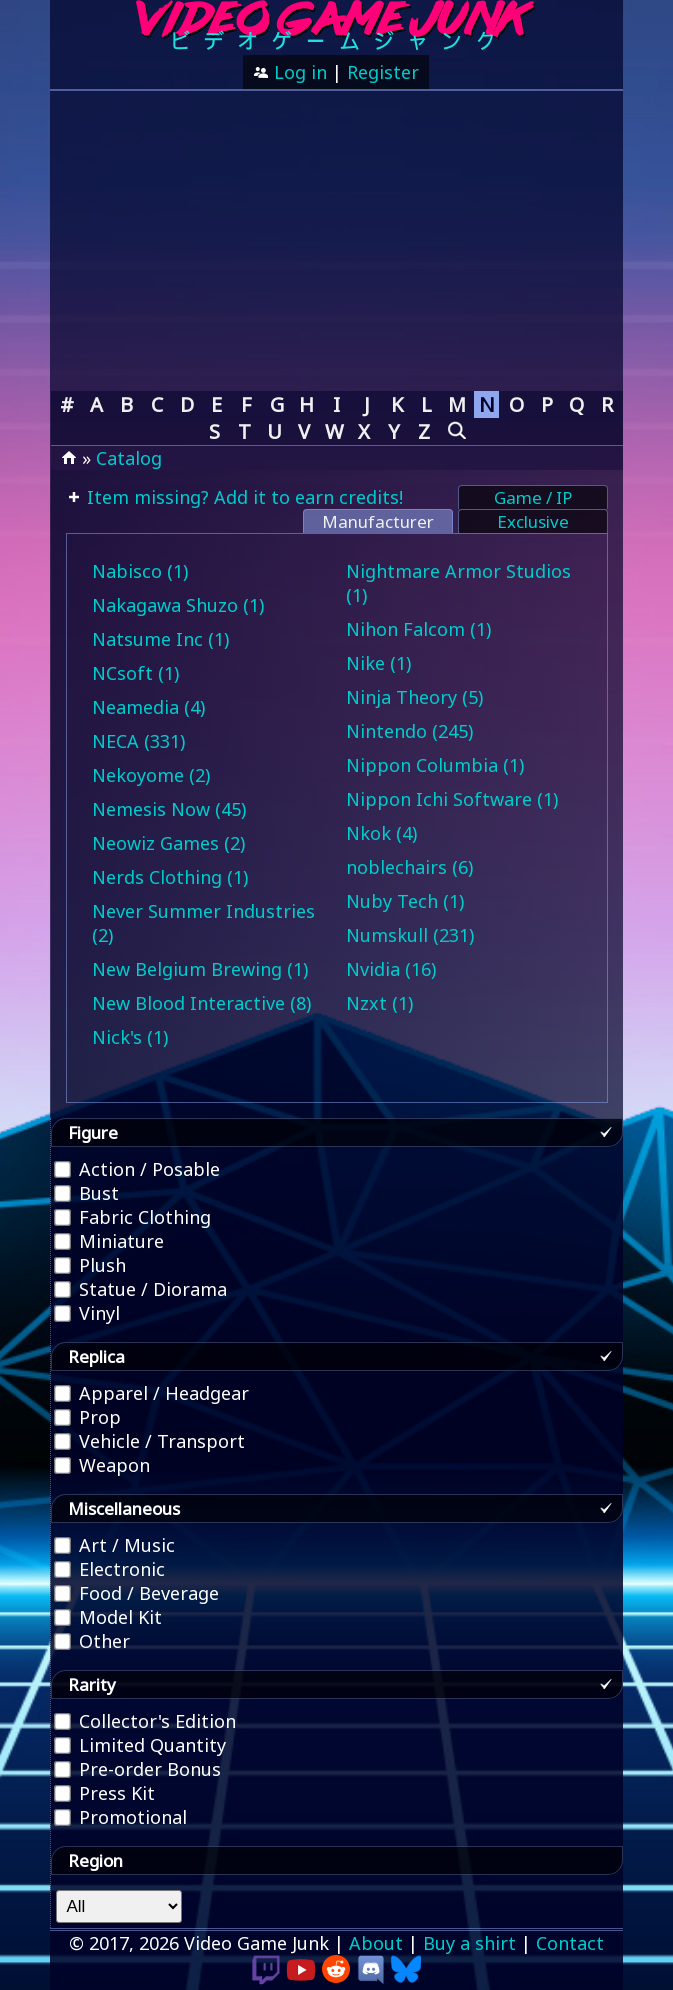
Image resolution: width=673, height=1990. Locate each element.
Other (93, 1641)
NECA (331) (138, 741)
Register (383, 72)
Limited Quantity (141, 1745)
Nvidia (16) (391, 969)
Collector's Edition (146, 1721)
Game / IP (533, 497)
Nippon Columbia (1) (435, 765)
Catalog (129, 458)
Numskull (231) (410, 935)
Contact (570, 1943)
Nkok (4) (381, 833)
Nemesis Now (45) (169, 809)
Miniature (110, 1241)
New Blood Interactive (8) (201, 1003)
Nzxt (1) (379, 1003)
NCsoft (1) (135, 673)
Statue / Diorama (141, 1289)
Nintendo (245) (409, 731)
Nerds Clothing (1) (170, 877)
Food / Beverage (137, 1593)
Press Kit (105, 1793)
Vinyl (88, 1313)
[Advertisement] (336, 241)
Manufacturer (378, 521)
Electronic (110, 1569)
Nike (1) (378, 663)
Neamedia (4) (148, 707)
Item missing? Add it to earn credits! (242, 497)
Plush (91, 1265)
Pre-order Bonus (138, 1769)
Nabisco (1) (140, 571)
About (376, 1943)
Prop (88, 1417)
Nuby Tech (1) (405, 901)
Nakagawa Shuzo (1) (178, 605)
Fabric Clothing (133, 1217)
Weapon (103, 1465)
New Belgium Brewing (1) (200, 969)
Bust (87, 1193)
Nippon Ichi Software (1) (452, 799)
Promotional (121, 1817)
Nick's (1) (130, 1037)
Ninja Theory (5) (414, 697)
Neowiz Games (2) (168, 843)
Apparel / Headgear (152, 1393)
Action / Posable (138, 1169)
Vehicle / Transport (150, 1441)
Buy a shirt (469, 1943)
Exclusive (533, 521)
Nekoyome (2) (151, 775)
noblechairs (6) (409, 867)
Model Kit (109, 1617)
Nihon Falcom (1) (418, 629)
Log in (298, 72)
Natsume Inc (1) (160, 639)
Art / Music (115, 1545)
